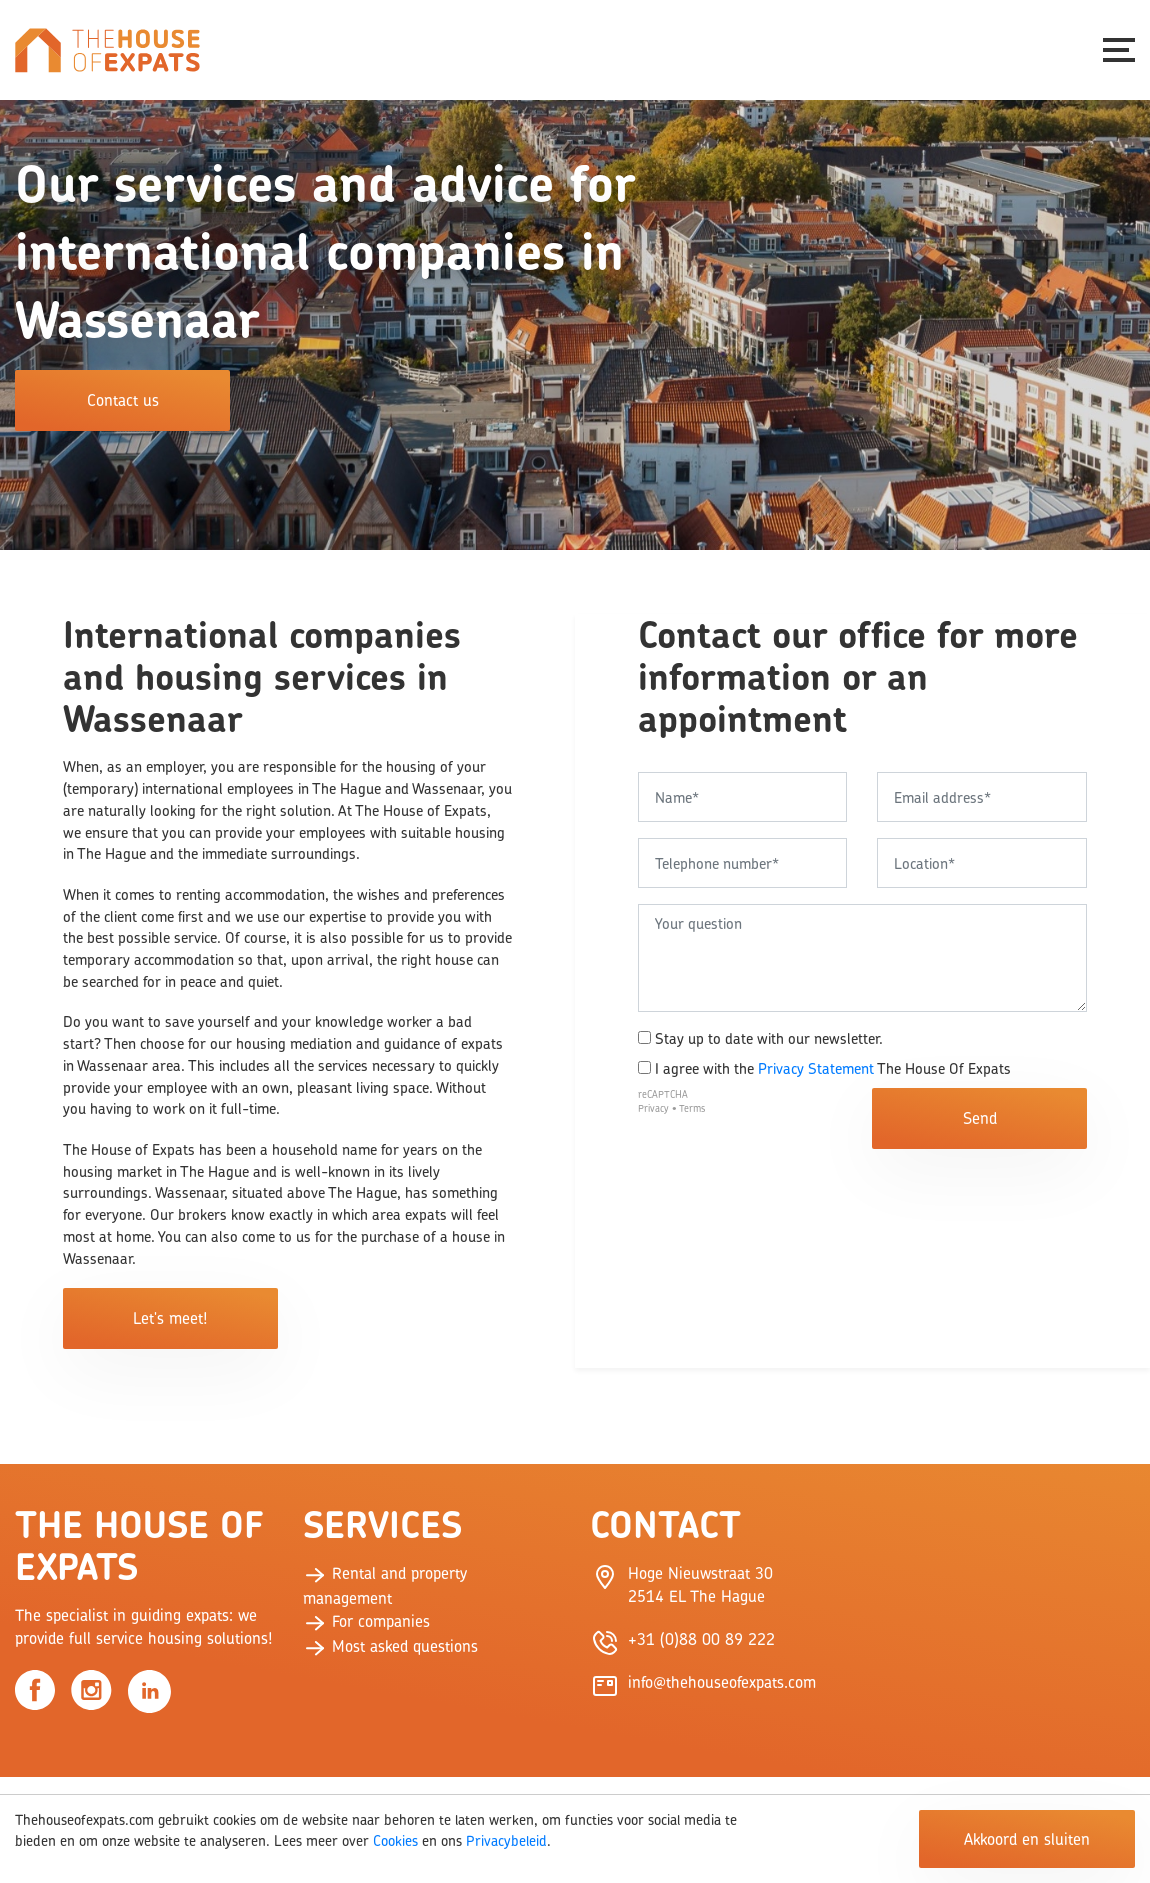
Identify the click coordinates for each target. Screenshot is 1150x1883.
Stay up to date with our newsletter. (760, 1038)
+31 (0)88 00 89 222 (701, 1639)
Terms (692, 1108)
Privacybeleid (506, 1840)
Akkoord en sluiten (1027, 1839)
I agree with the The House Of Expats (824, 1068)
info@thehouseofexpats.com (722, 1682)
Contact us (123, 400)
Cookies (395, 1840)
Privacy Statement (816, 1068)
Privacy (653, 1108)
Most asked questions (390, 1646)
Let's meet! (170, 1318)
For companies (366, 1621)
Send (980, 1118)
